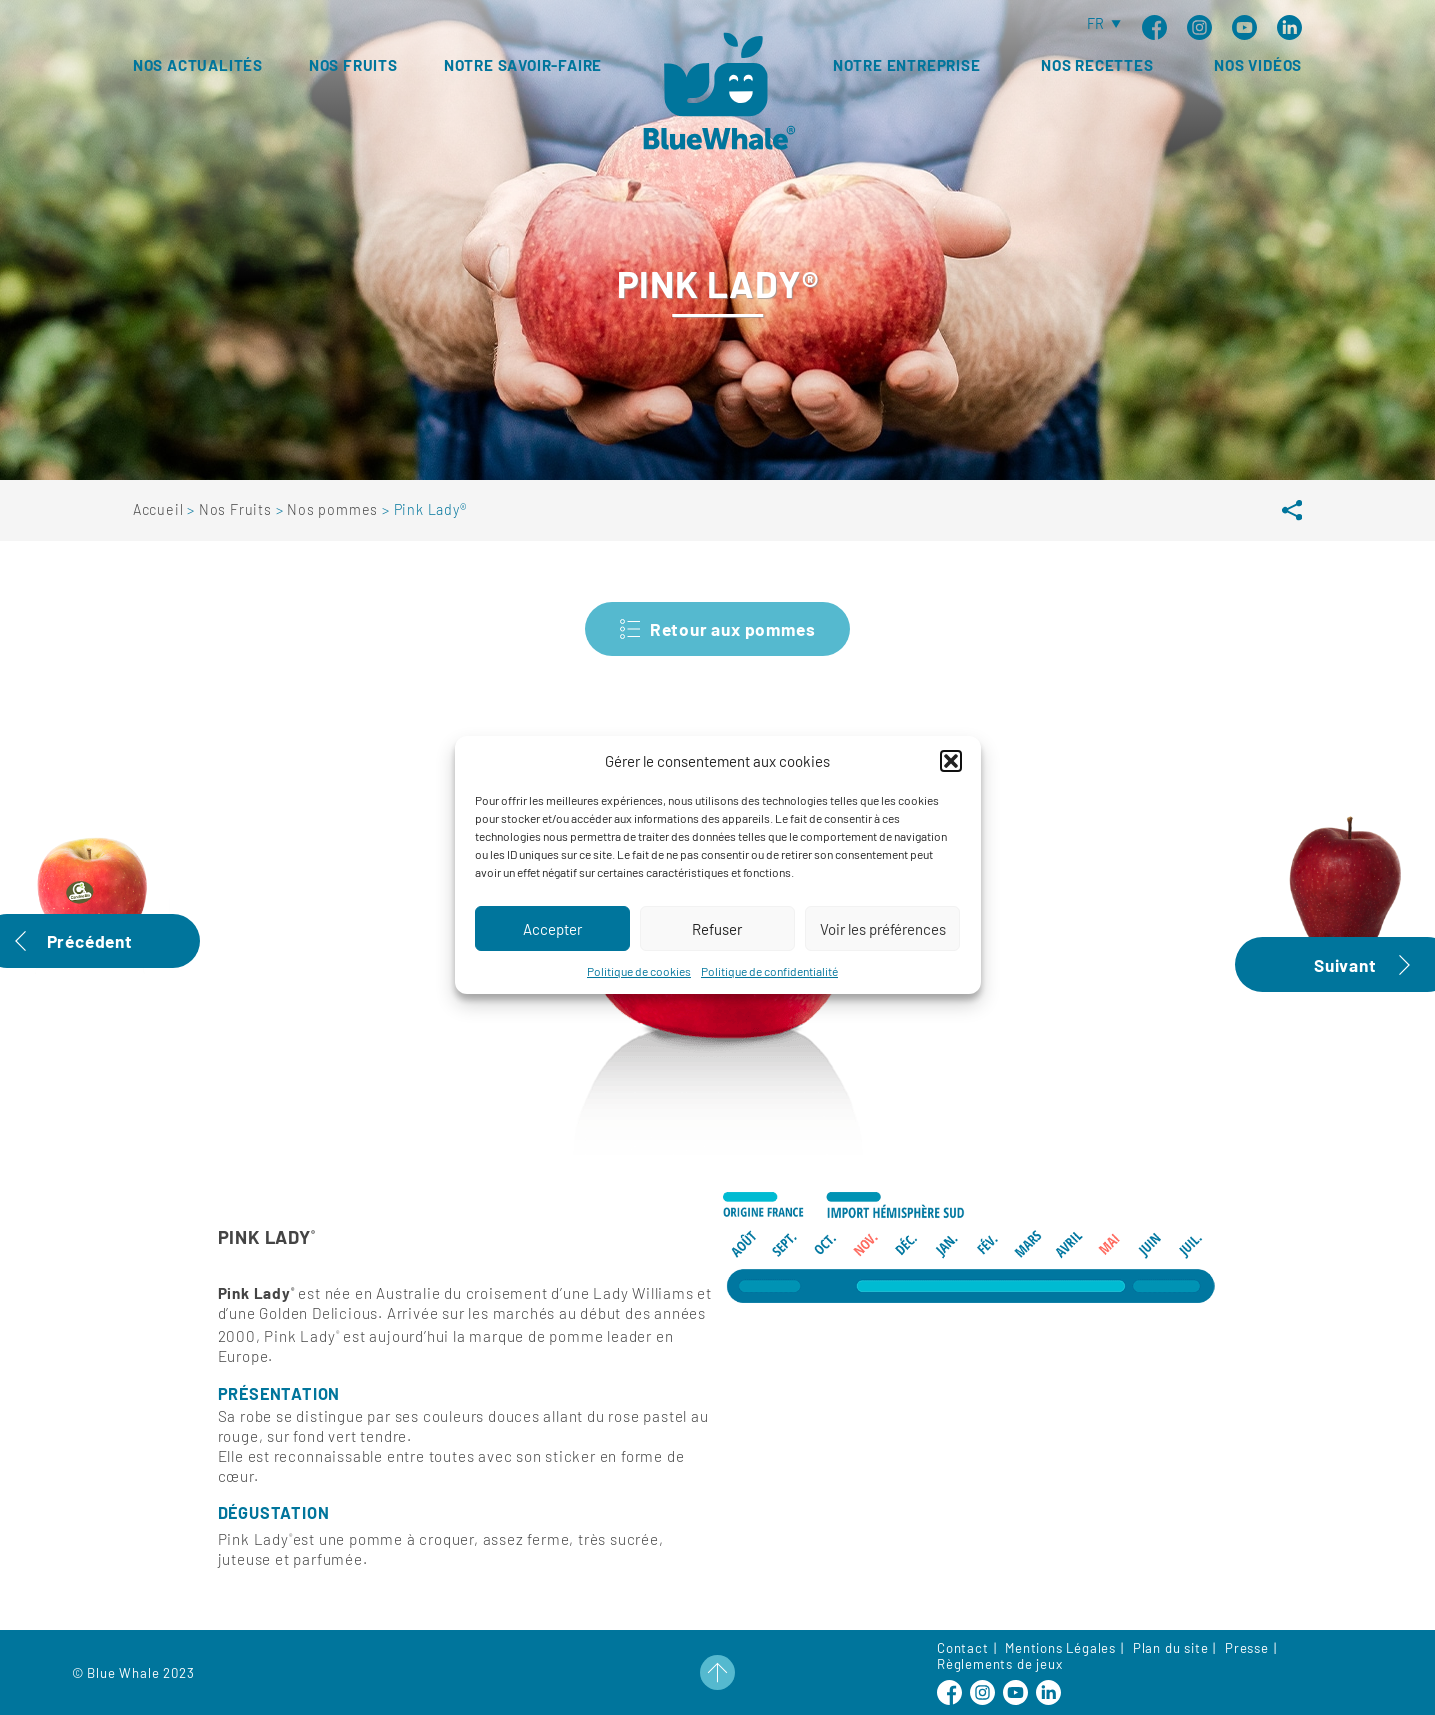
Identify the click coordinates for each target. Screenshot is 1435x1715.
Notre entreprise (907, 65)
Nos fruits (353, 65)
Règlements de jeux (999, 1664)
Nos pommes (334, 509)
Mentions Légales (1060, 1648)
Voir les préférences (883, 950)
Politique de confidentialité (769, 992)
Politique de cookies (639, 992)
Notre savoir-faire (523, 65)
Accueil (160, 509)
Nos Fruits (237, 509)
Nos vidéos (1258, 65)
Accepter (552, 950)
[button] (951, 782)
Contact (963, 1648)
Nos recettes (1097, 65)
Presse (1247, 1648)
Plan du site (1171, 1648)
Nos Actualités (198, 65)
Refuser (717, 950)
